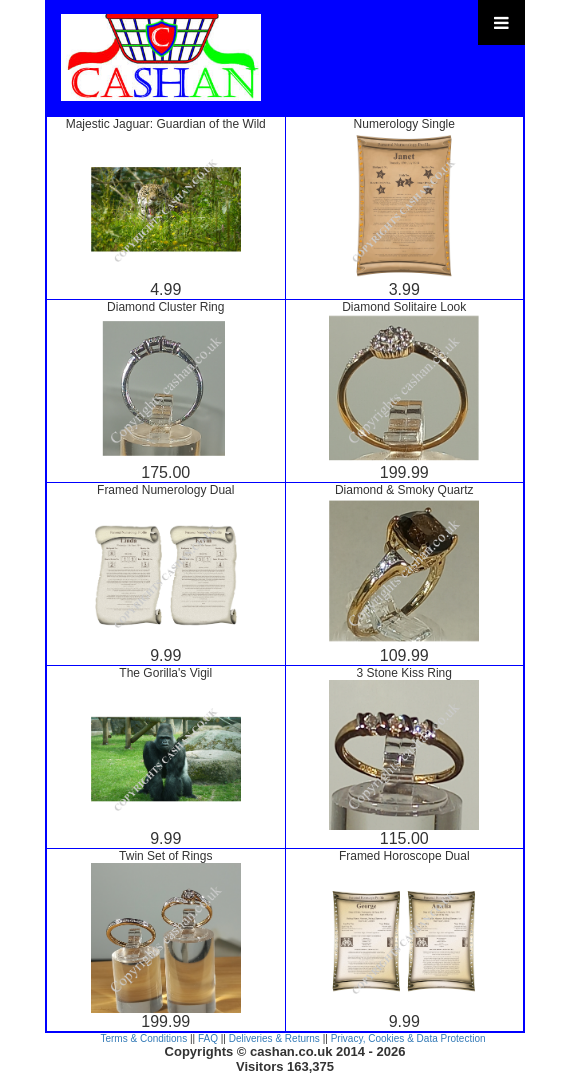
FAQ (208, 1038)
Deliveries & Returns (274, 1038)
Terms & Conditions (143, 1038)
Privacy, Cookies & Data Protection (408, 1038)
